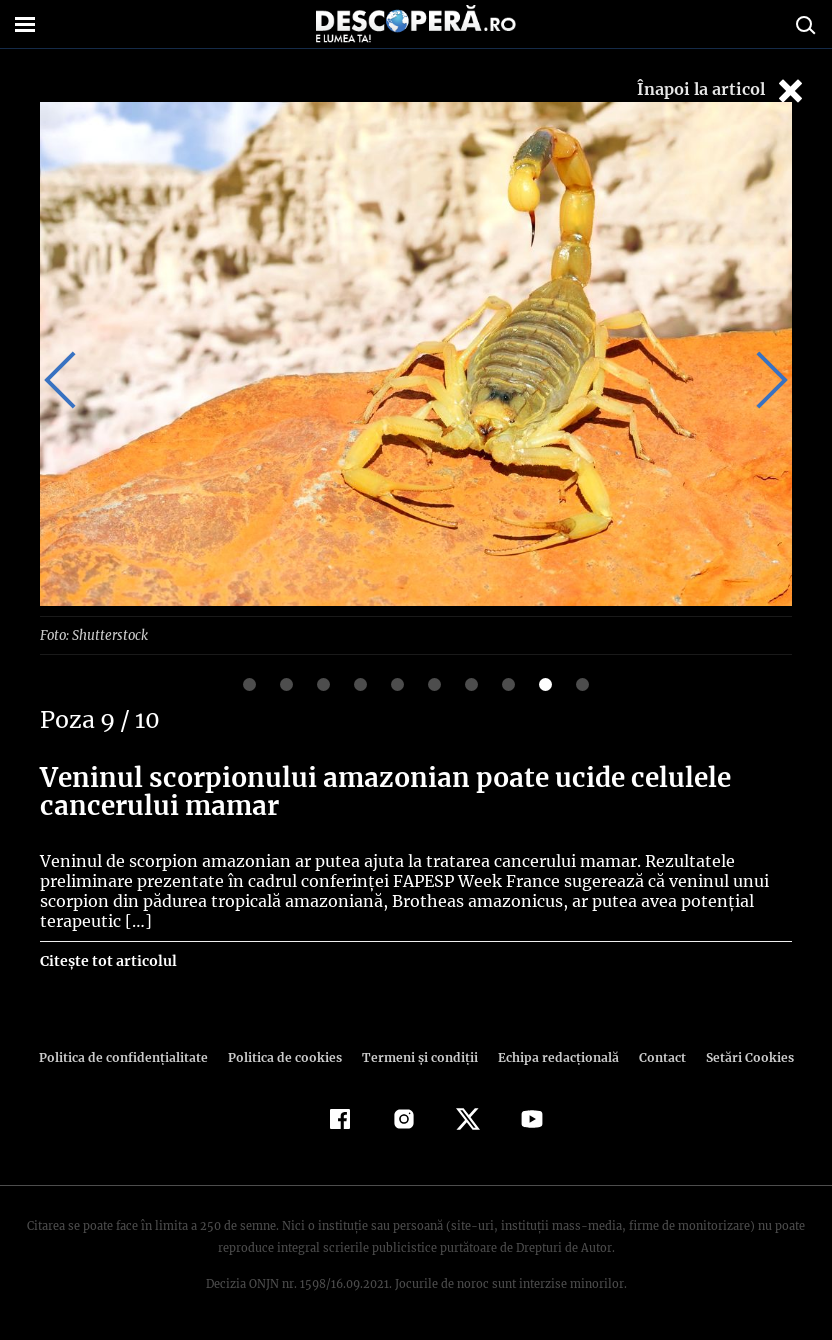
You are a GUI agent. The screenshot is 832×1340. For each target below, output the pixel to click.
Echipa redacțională (552, 1056)
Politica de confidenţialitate (132, 1056)
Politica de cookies (287, 1056)
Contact (654, 1056)
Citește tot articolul (107, 960)
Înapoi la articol (722, 90)
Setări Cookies (739, 1056)
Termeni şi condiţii (417, 1056)
